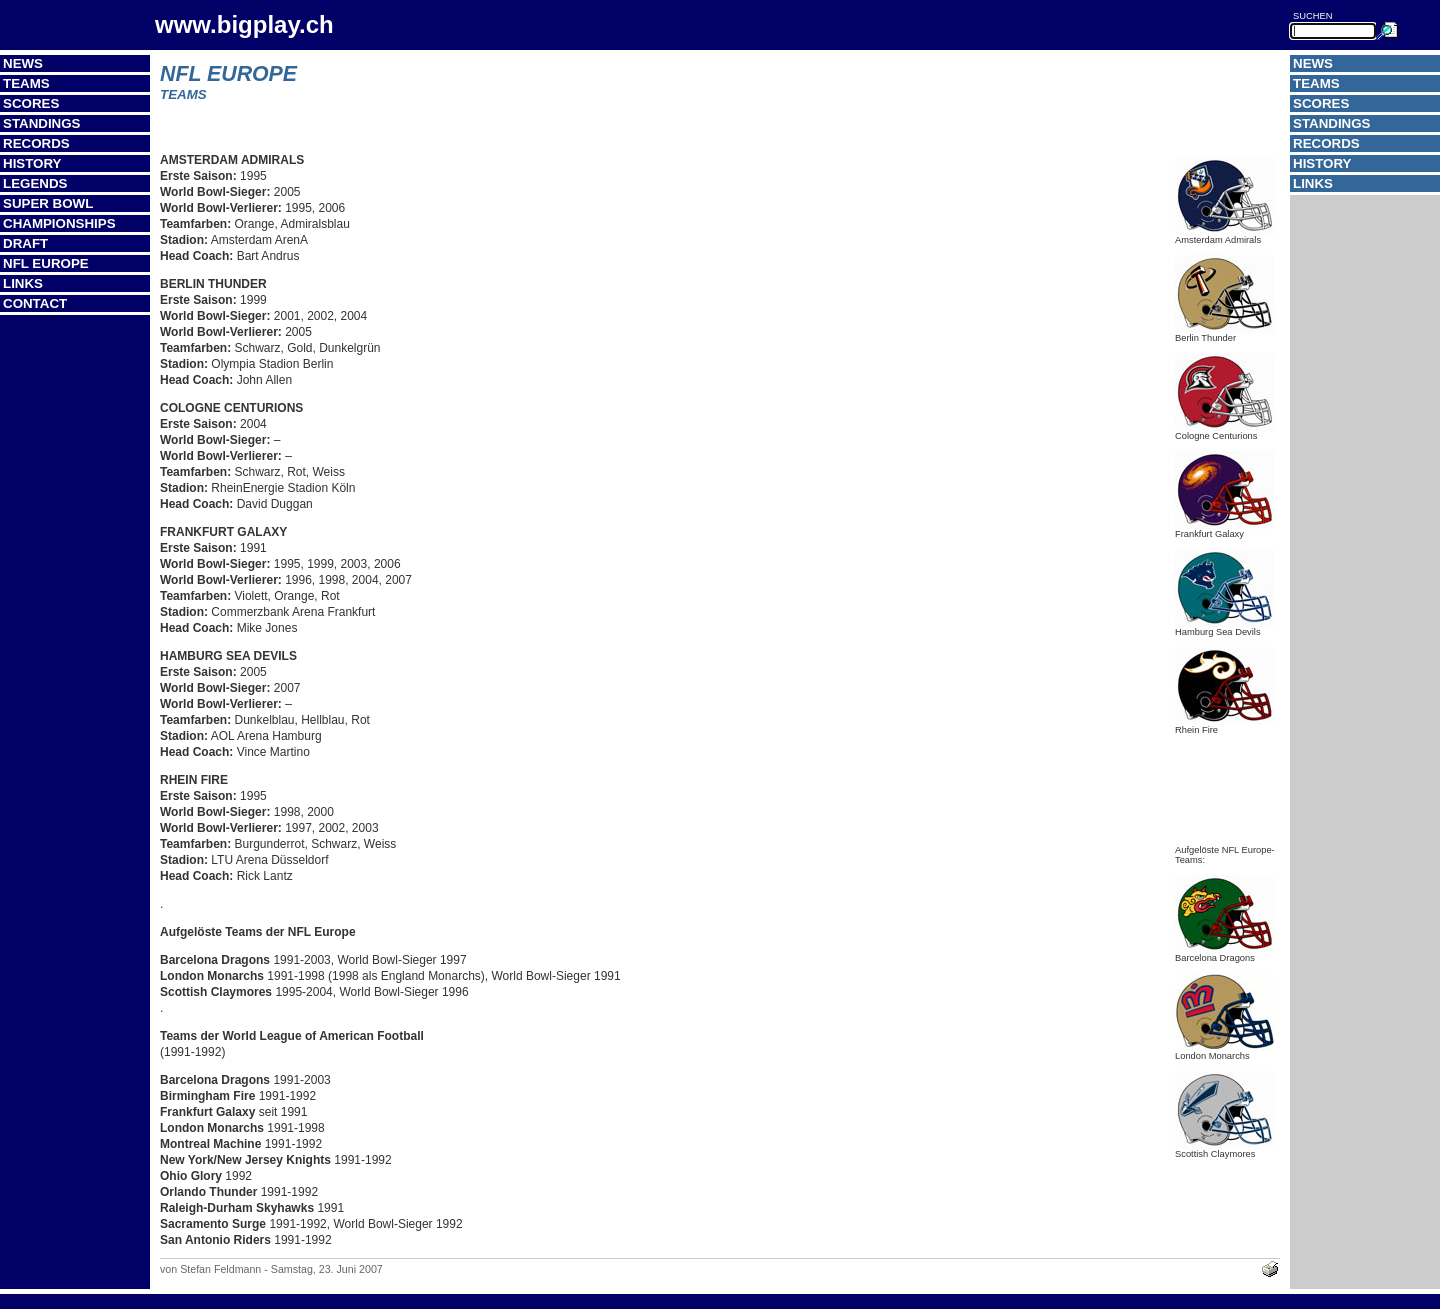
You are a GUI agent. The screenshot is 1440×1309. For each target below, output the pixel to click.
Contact (35, 303)
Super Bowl (48, 203)
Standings (42, 123)
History (32, 163)
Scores (31, 103)
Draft (25, 243)
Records (36, 143)
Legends (35, 183)
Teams (26, 83)
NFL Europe (46, 263)
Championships (59, 223)
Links (23, 283)
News (23, 63)
